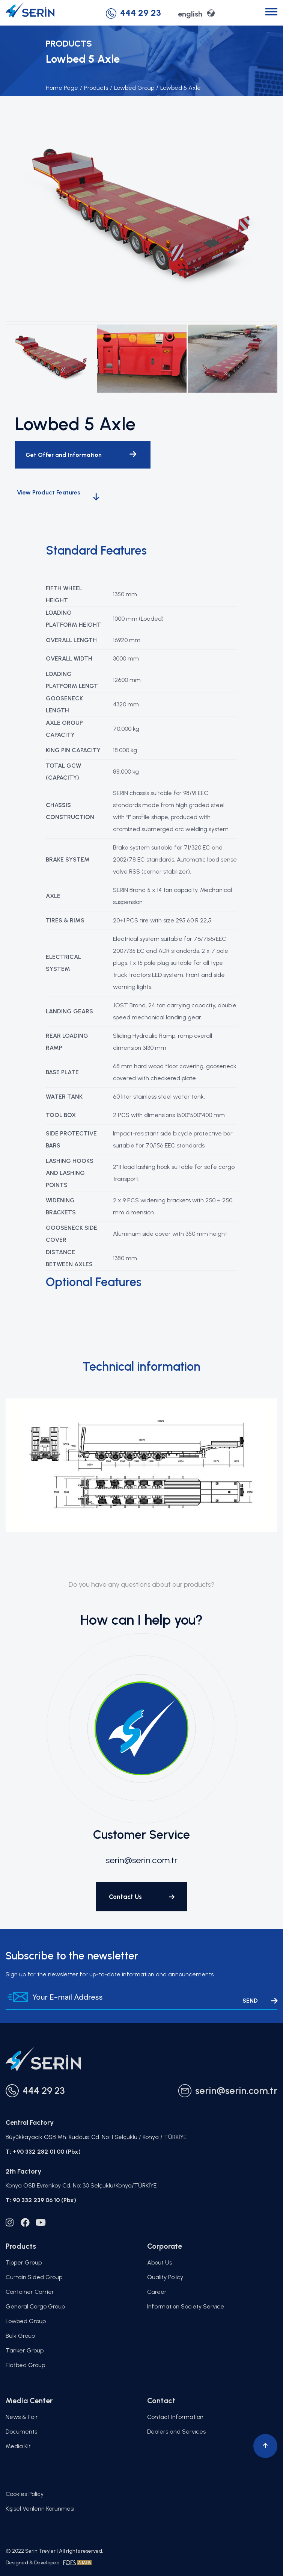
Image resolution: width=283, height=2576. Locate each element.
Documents (21, 2431)
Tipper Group (24, 2262)
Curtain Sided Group (34, 2277)
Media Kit (18, 2446)
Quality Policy (165, 2277)
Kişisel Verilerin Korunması (40, 2508)
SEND (260, 2001)
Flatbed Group (25, 2365)
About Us (159, 2262)
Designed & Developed (49, 2562)
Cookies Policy (25, 2493)
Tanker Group (25, 2350)
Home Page (62, 87)
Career (157, 2291)
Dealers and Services (176, 2431)
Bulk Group (20, 2335)
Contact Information (175, 2416)
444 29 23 (133, 12)
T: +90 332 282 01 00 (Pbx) (43, 2151)
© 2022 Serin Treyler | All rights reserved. (54, 2551)
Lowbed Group (132, 87)
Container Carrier (30, 2291)
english (196, 13)
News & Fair (22, 2416)
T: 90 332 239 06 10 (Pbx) (41, 2200)
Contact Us (142, 1896)
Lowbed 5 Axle (178, 87)
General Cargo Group (35, 2306)
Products (94, 87)
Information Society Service (185, 2306)
